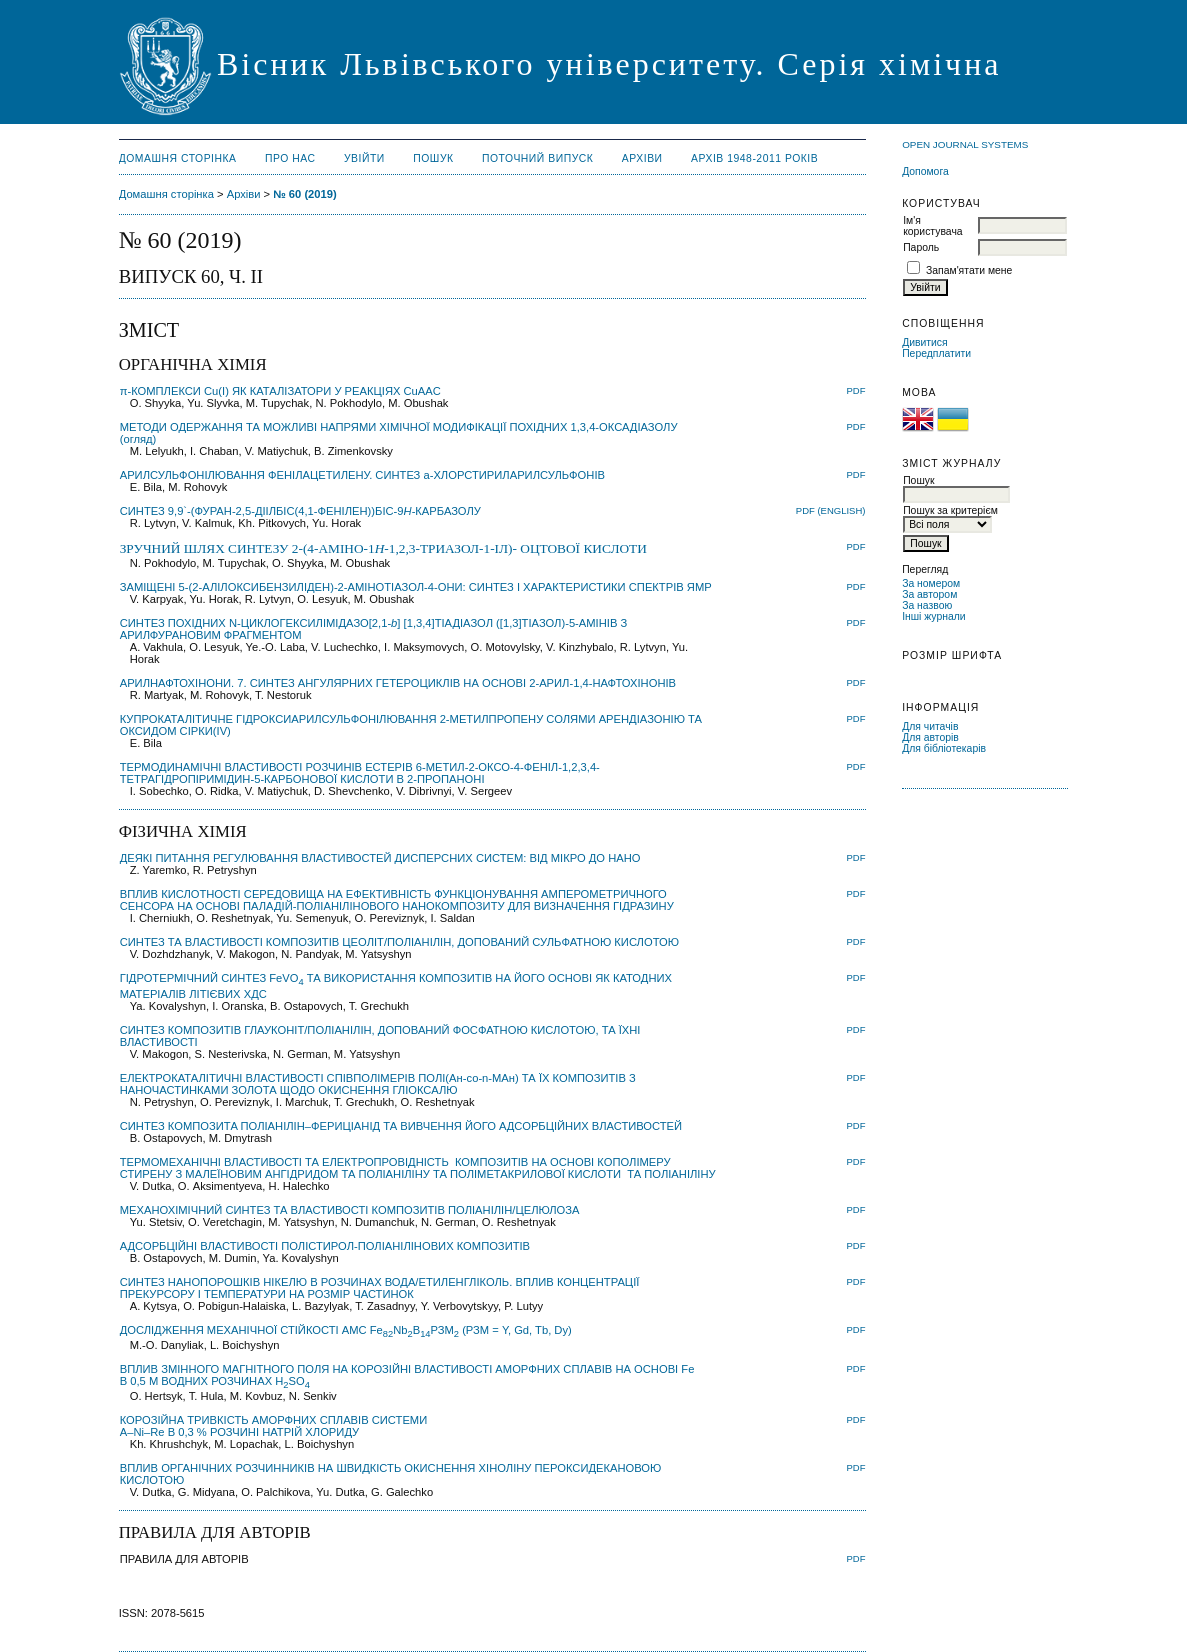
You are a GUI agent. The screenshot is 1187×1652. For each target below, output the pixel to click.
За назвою (927, 605)
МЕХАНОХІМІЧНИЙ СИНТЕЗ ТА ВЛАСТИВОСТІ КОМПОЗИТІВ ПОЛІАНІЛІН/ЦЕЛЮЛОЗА (350, 1210)
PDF (855, 390)
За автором (929, 594)
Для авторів (930, 737)
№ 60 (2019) (304, 194)
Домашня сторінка (178, 158)
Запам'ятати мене (969, 270)
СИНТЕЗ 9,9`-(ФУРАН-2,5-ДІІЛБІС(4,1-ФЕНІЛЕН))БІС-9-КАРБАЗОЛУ (300, 511)
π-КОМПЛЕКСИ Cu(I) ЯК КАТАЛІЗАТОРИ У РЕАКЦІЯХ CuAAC (280, 391)
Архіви (642, 158)
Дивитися (925, 342)
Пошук (433, 158)
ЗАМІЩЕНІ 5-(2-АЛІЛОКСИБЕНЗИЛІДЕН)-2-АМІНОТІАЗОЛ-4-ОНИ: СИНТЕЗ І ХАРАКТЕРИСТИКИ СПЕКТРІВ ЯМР (416, 587)
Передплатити (936, 353)
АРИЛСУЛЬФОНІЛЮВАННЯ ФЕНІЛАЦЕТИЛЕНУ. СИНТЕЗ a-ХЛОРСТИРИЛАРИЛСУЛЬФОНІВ (362, 475)
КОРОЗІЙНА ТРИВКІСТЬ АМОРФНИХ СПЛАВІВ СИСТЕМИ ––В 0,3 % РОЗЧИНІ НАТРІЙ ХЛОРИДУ (274, 1426)
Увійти (364, 158)
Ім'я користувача (932, 226)
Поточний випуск (537, 158)
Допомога (925, 171)
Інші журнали (933, 616)
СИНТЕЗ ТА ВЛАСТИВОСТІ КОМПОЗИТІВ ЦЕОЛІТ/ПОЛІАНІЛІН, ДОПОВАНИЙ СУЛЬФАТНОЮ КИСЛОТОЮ (399, 942)
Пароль (921, 247)
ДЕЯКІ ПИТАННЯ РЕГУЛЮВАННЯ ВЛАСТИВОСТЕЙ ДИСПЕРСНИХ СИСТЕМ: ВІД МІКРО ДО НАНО (380, 858)
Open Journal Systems (965, 144)
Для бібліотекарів (944, 748)
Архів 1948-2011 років (754, 158)
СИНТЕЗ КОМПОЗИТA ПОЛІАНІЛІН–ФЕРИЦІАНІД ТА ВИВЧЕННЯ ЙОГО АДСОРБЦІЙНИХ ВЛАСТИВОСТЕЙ (401, 1126)
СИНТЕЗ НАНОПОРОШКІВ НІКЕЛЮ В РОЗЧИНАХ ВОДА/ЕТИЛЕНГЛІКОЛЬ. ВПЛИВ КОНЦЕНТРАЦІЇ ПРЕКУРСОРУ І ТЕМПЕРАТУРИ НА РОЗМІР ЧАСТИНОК (380, 1288)
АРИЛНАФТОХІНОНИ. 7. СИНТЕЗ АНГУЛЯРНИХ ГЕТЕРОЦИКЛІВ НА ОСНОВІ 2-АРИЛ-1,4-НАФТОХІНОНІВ (398, 683)
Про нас (290, 158)
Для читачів (930, 726)
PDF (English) (831, 510)
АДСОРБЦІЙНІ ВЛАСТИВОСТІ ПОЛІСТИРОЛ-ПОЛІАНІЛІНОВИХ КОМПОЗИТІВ (325, 1246)
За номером (931, 583)
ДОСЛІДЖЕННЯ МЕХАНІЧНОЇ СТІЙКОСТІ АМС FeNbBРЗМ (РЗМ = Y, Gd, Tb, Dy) (346, 1330)
